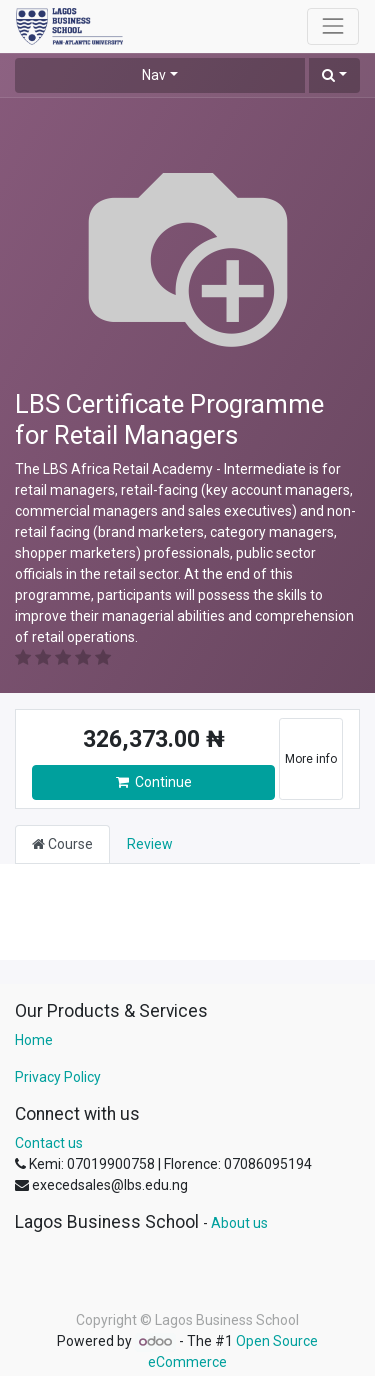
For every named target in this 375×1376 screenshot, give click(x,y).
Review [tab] (150, 844)
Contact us (49, 1143)
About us (239, 1223)
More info (311, 759)
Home (34, 1040)
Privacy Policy (58, 1077)
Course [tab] (62, 844)
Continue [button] (154, 782)
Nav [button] (154, 75)
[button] (334, 75)
